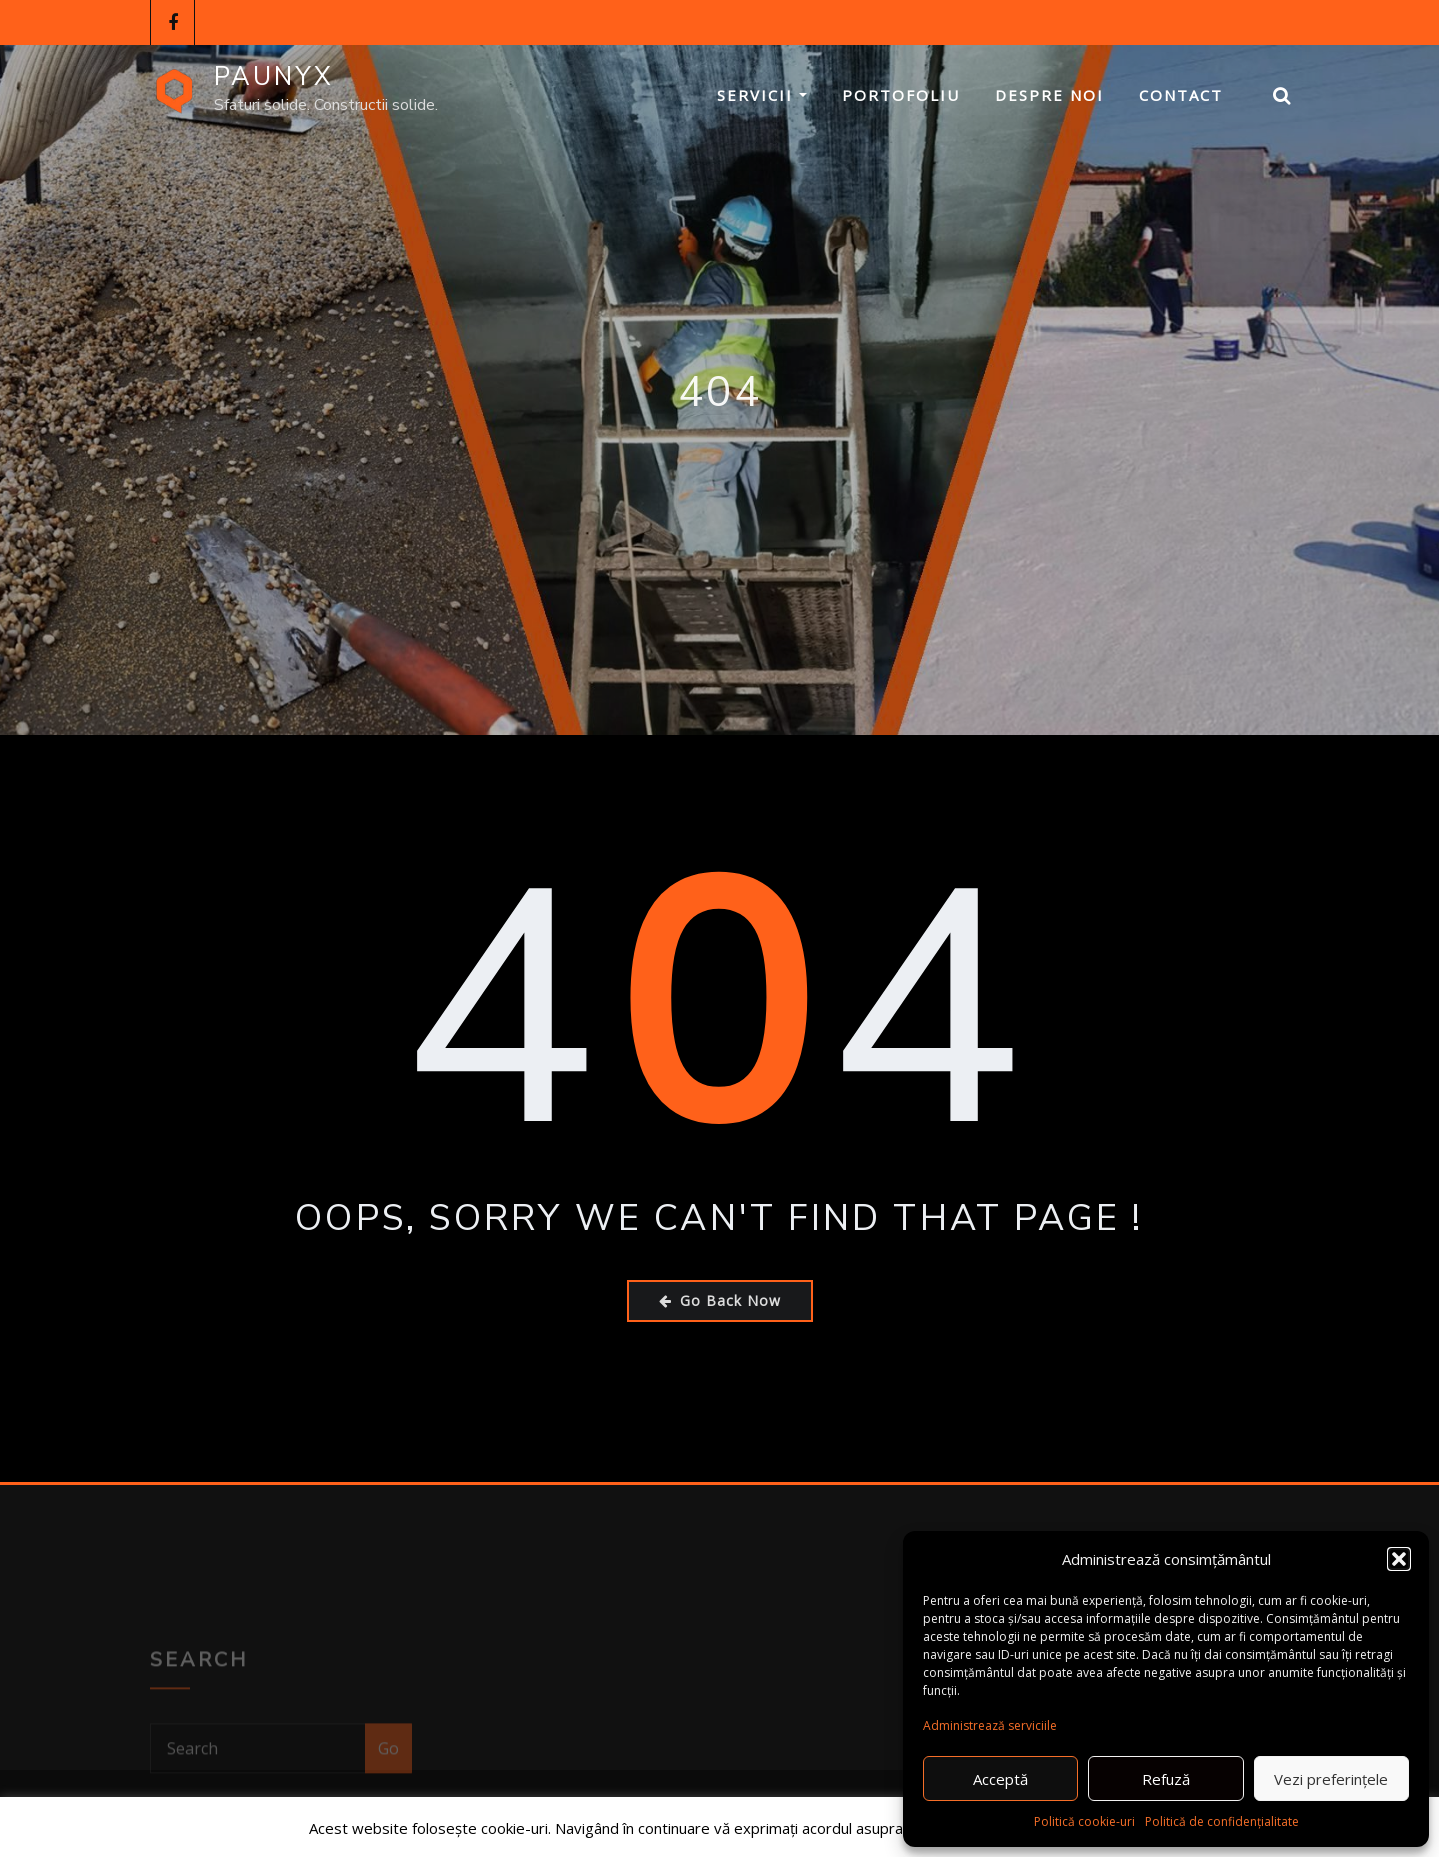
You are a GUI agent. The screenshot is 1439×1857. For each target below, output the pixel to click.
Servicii (762, 95)
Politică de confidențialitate (1222, 1821)
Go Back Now (720, 1300)
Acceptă (1000, 1779)
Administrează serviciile (990, 1725)
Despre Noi (1049, 95)
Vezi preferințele (1331, 1779)
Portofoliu (901, 95)
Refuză (1166, 1779)
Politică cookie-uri (1084, 1821)
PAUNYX (274, 76)
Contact (1181, 95)
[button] (1399, 1559)
